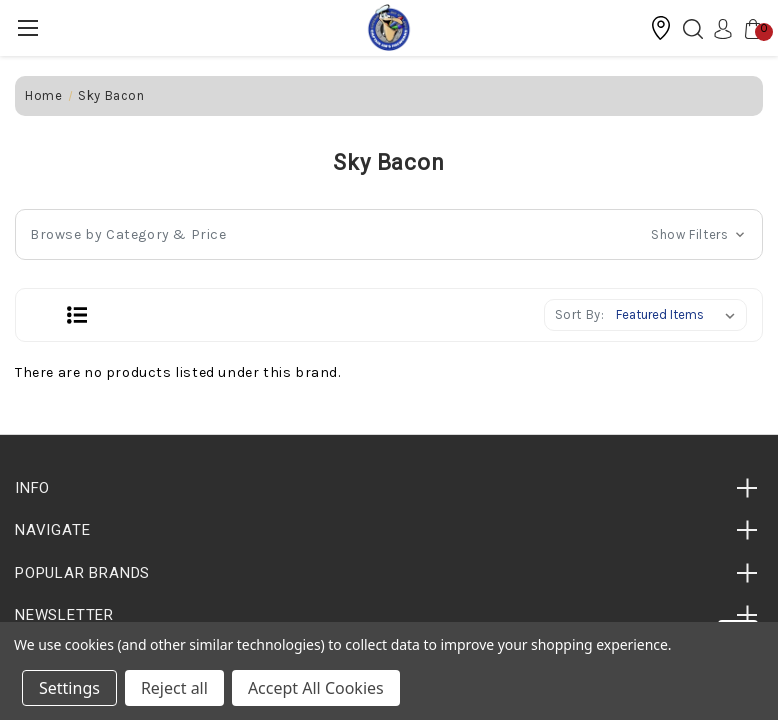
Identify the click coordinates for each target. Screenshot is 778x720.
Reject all (174, 688)
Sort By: (580, 314)
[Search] (688, 28)
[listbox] (679, 315)
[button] (661, 28)
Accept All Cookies (316, 688)
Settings (69, 688)
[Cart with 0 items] (748, 28)
